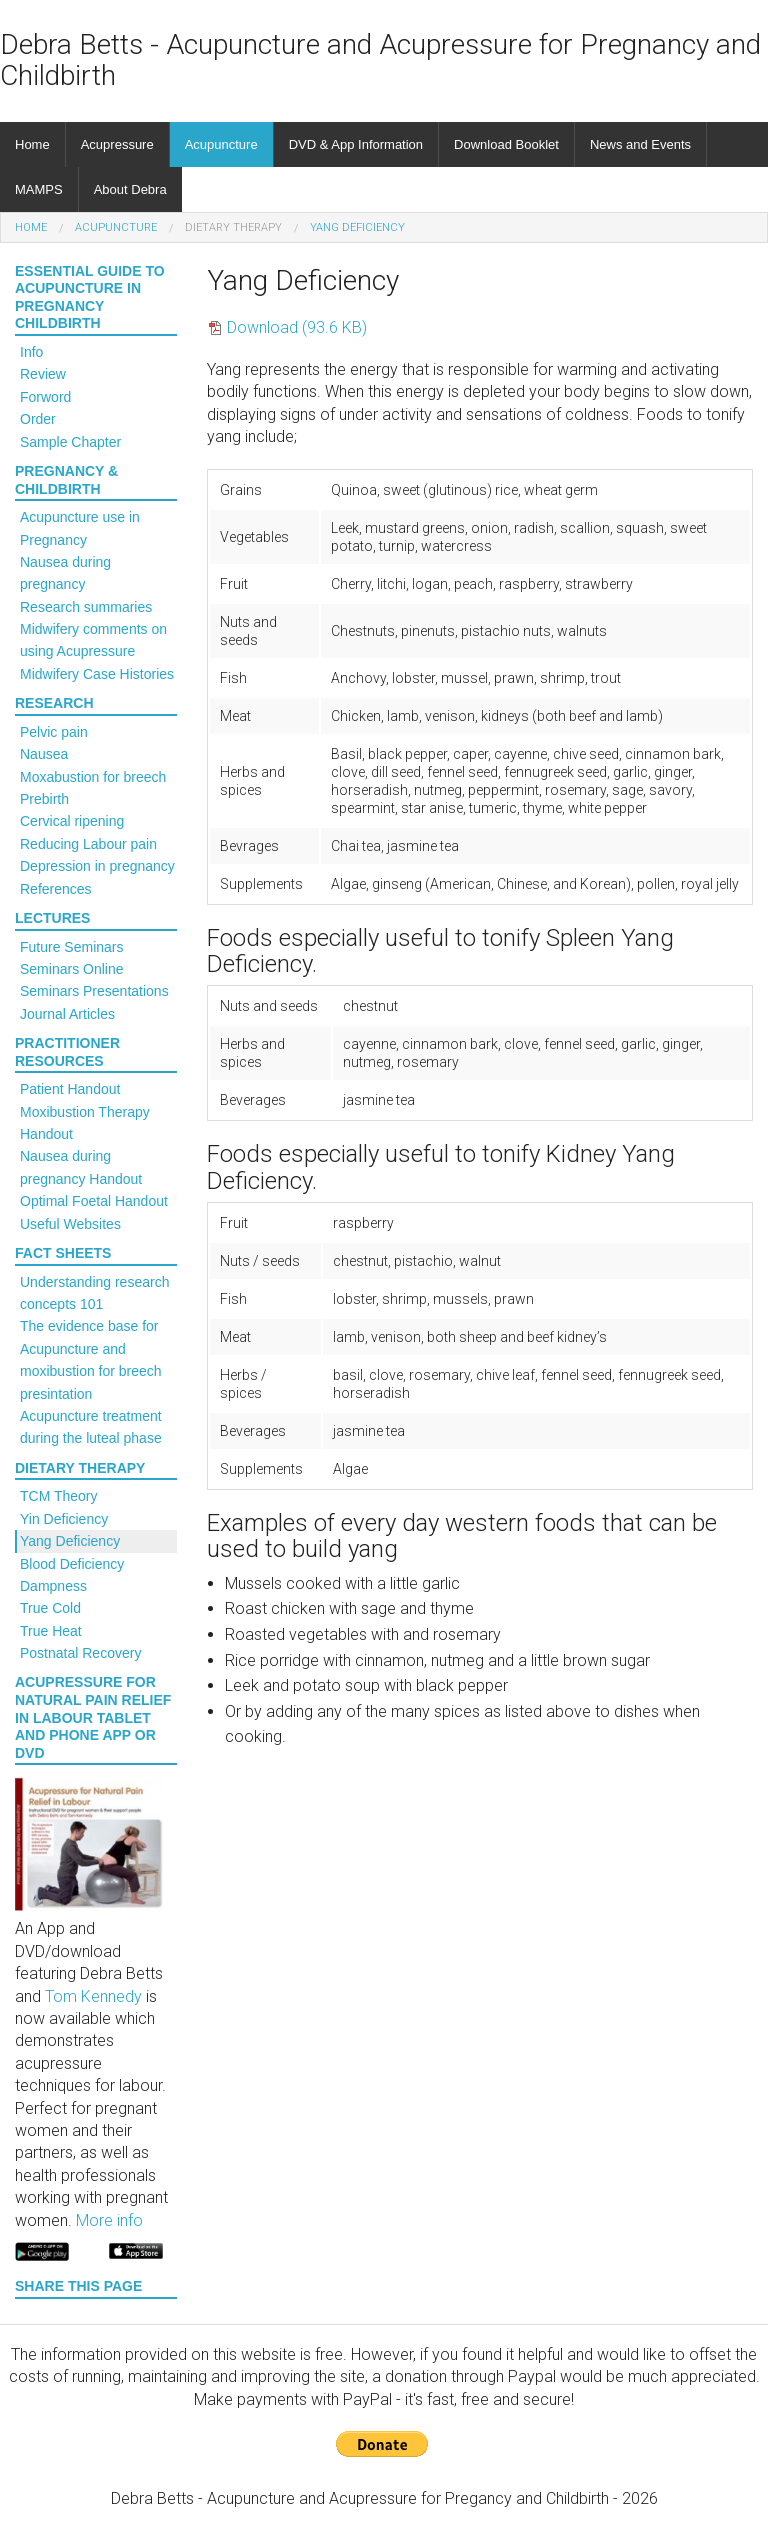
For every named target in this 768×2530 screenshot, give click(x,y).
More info (109, 2220)
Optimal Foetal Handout (94, 1201)
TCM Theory (59, 1496)
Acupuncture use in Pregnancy (80, 528)
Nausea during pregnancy (65, 573)
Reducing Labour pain (88, 844)
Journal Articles (67, 1014)
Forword (45, 397)
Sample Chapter (70, 442)
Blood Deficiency (72, 1564)
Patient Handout (70, 1089)
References (56, 889)
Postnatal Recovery (80, 1653)
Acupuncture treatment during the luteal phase (91, 1427)
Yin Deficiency (64, 1519)
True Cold (50, 1608)
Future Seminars (71, 947)
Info (31, 352)
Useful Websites (70, 1224)
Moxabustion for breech (93, 777)
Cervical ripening (72, 821)
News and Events (640, 144)
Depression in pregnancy (97, 866)
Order (38, 419)
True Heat (51, 1631)
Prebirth (44, 799)
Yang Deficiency (357, 227)
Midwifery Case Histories (97, 674)
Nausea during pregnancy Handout (81, 1167)
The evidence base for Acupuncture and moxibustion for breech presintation (91, 1359)
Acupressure (117, 144)
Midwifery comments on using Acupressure (93, 640)
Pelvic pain (54, 732)
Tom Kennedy (93, 1996)
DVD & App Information (356, 144)
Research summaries (86, 607)
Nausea (44, 754)
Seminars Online (72, 969)
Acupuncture (221, 144)
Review (43, 374)
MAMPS (39, 189)
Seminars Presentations (94, 991)
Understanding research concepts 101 (94, 1293)
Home (32, 144)
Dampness (53, 1586)
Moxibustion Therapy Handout (85, 1123)
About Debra (130, 189)
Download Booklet (506, 144)
